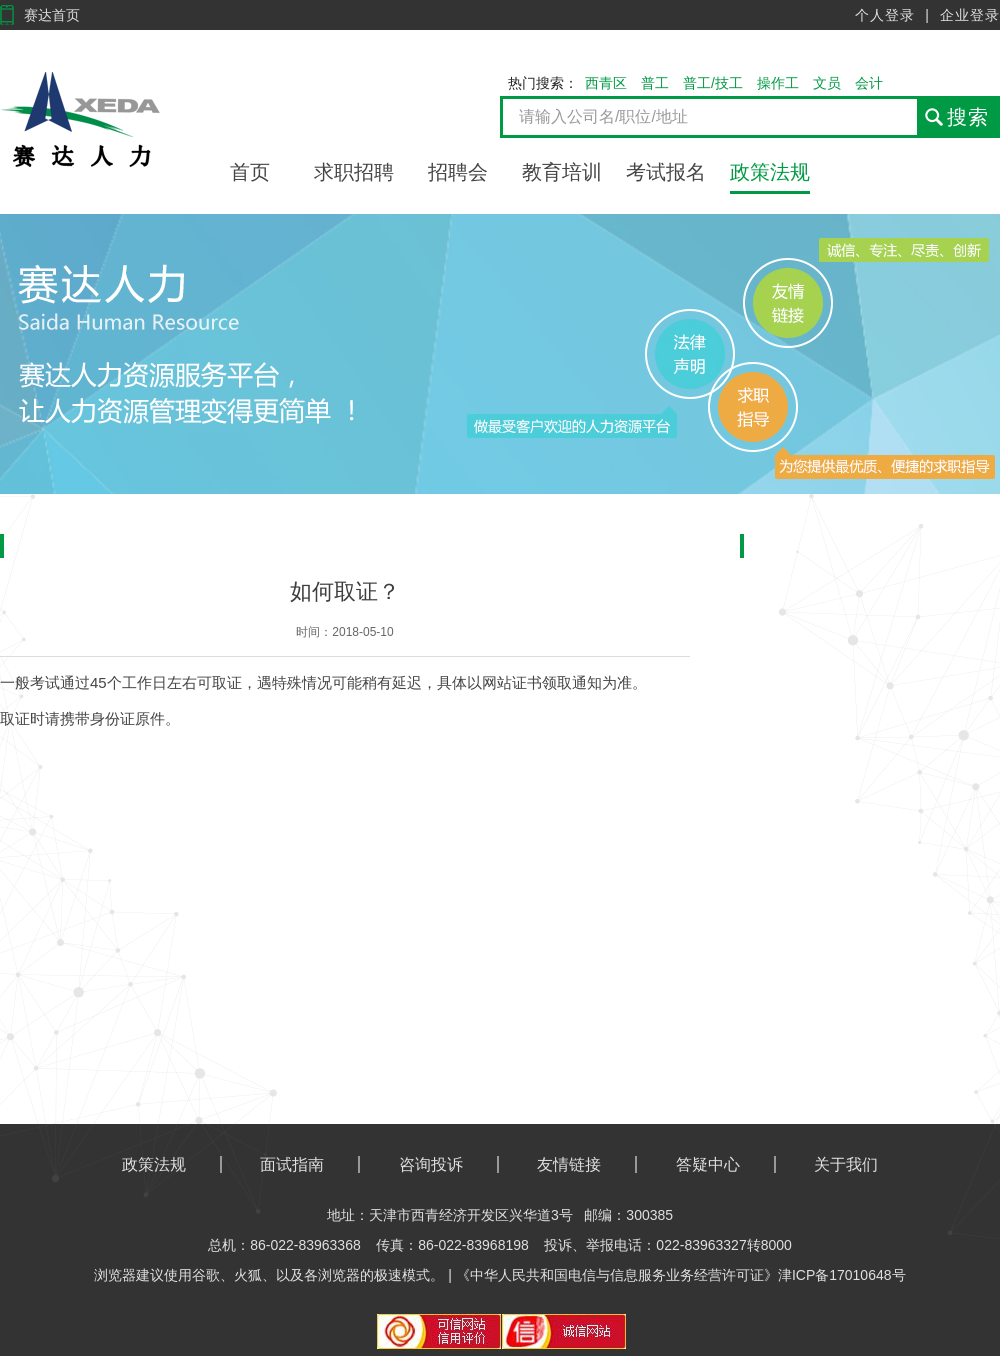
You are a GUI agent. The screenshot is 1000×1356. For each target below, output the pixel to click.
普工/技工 (713, 83)
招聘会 (458, 172)
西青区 (606, 83)
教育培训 (562, 172)
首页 (250, 172)
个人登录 (885, 15)
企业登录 (970, 15)
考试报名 (666, 172)
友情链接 (569, 1164)
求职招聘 (354, 172)
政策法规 (770, 172)
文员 (827, 83)
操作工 (778, 83)
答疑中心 (708, 1164)
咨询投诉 (431, 1164)
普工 (655, 83)
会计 (869, 83)
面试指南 (292, 1164)
